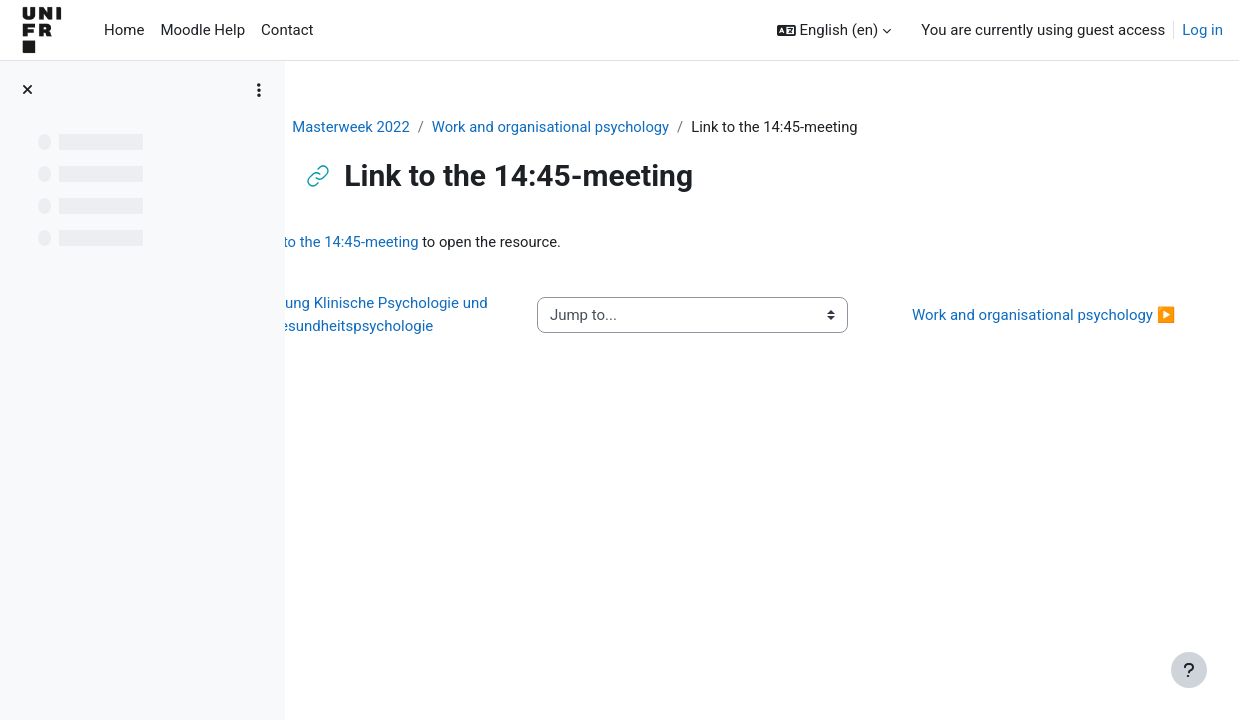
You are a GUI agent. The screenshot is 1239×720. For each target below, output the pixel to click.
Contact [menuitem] (287, 30)
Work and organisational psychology (608, 127)
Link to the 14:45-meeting (465, 243)
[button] (834, 30)
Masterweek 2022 (405, 127)
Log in (1202, 30)
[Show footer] (1189, 670)
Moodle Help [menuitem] (202, 30)
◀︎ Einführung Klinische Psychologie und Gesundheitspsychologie (455, 326)
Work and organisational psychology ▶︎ (1039, 326)
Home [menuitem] (124, 30)
